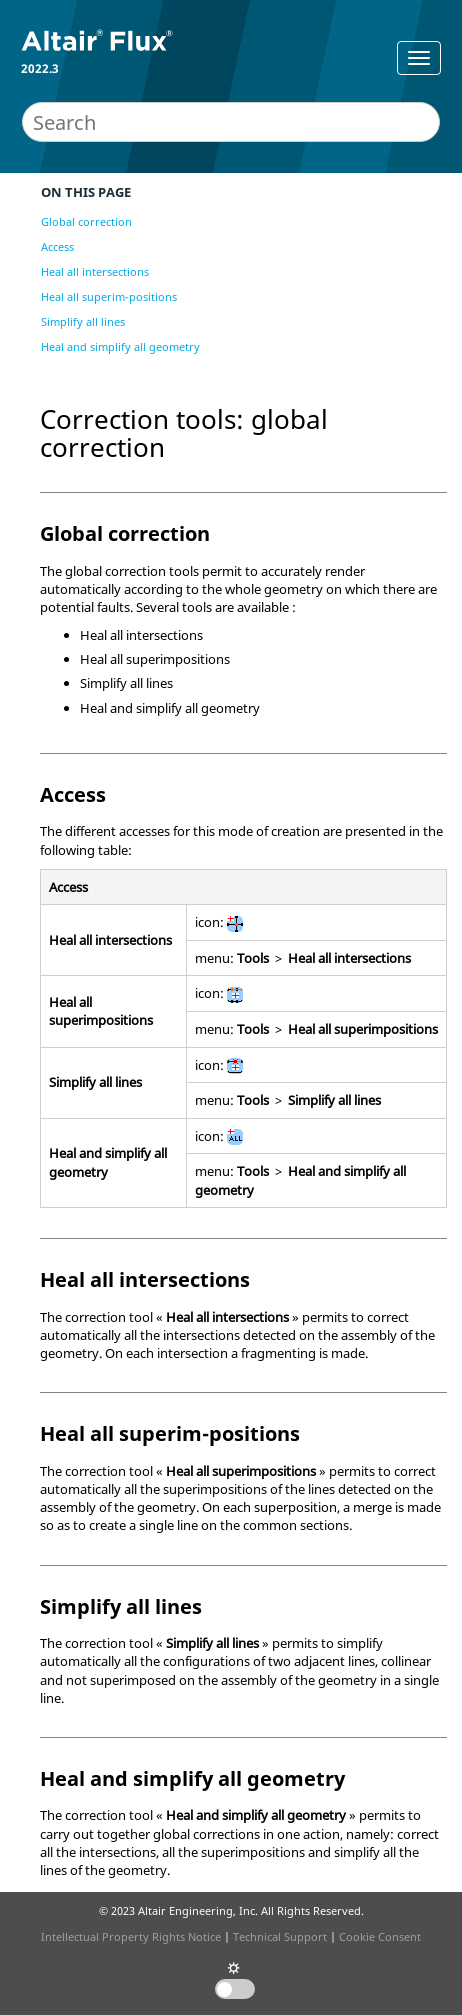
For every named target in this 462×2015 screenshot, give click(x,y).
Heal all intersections (95, 271)
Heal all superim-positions (109, 296)
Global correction (86, 221)
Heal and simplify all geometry (120, 346)
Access (57, 246)
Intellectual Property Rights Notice (131, 1936)
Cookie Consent (380, 1936)
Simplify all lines (83, 321)
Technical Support (280, 1936)
